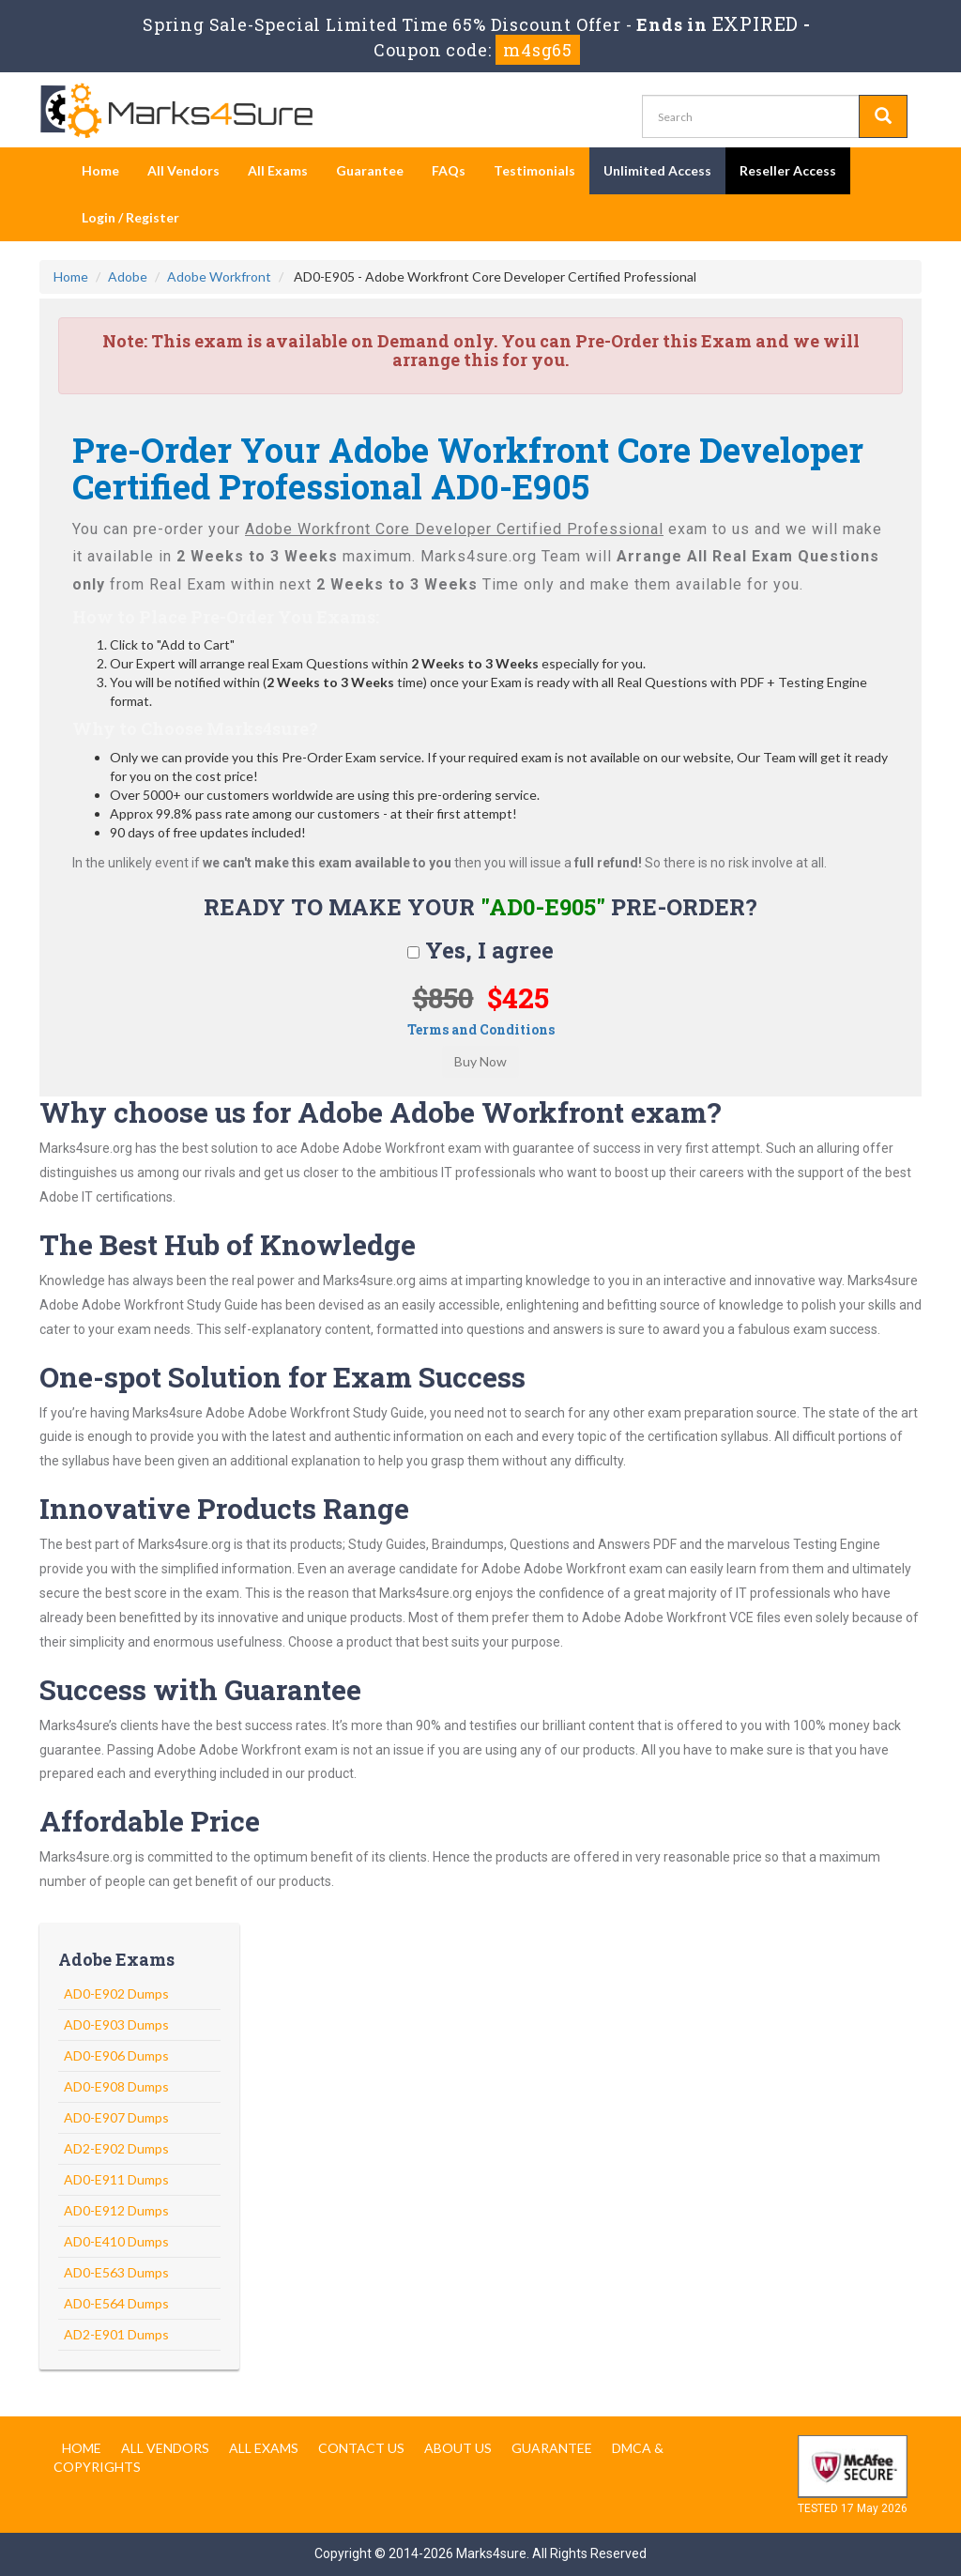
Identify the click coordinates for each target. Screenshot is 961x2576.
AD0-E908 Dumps (116, 2086)
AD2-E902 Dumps (116, 2148)
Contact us (361, 2448)
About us (458, 2448)
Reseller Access (788, 170)
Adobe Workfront (219, 276)
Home (100, 170)
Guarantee (370, 170)
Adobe (127, 276)
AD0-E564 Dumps (116, 2303)
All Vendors (183, 170)
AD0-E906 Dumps (116, 2055)
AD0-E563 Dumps (116, 2272)
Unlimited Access (657, 170)
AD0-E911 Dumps (116, 2179)
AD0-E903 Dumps (116, 2024)
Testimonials (534, 170)
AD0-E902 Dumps (116, 1993)
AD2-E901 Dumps (116, 2334)
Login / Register (130, 217)
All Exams (278, 170)
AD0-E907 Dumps (116, 2117)
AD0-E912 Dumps (116, 2210)
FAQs (448, 170)
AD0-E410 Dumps (116, 2241)
